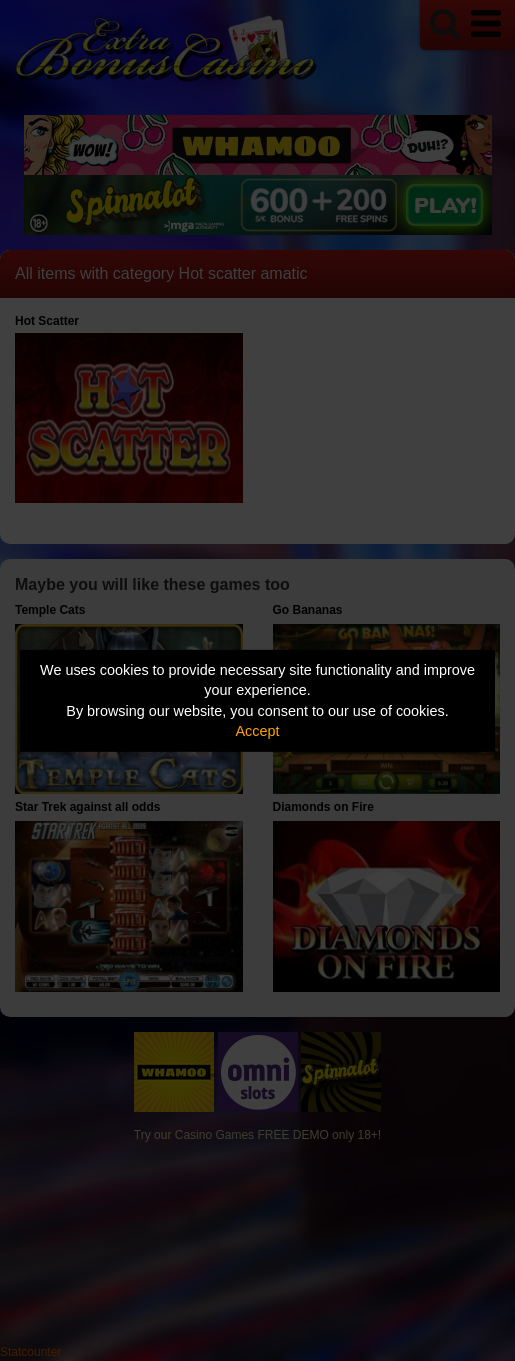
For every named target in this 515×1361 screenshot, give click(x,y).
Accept (258, 731)
